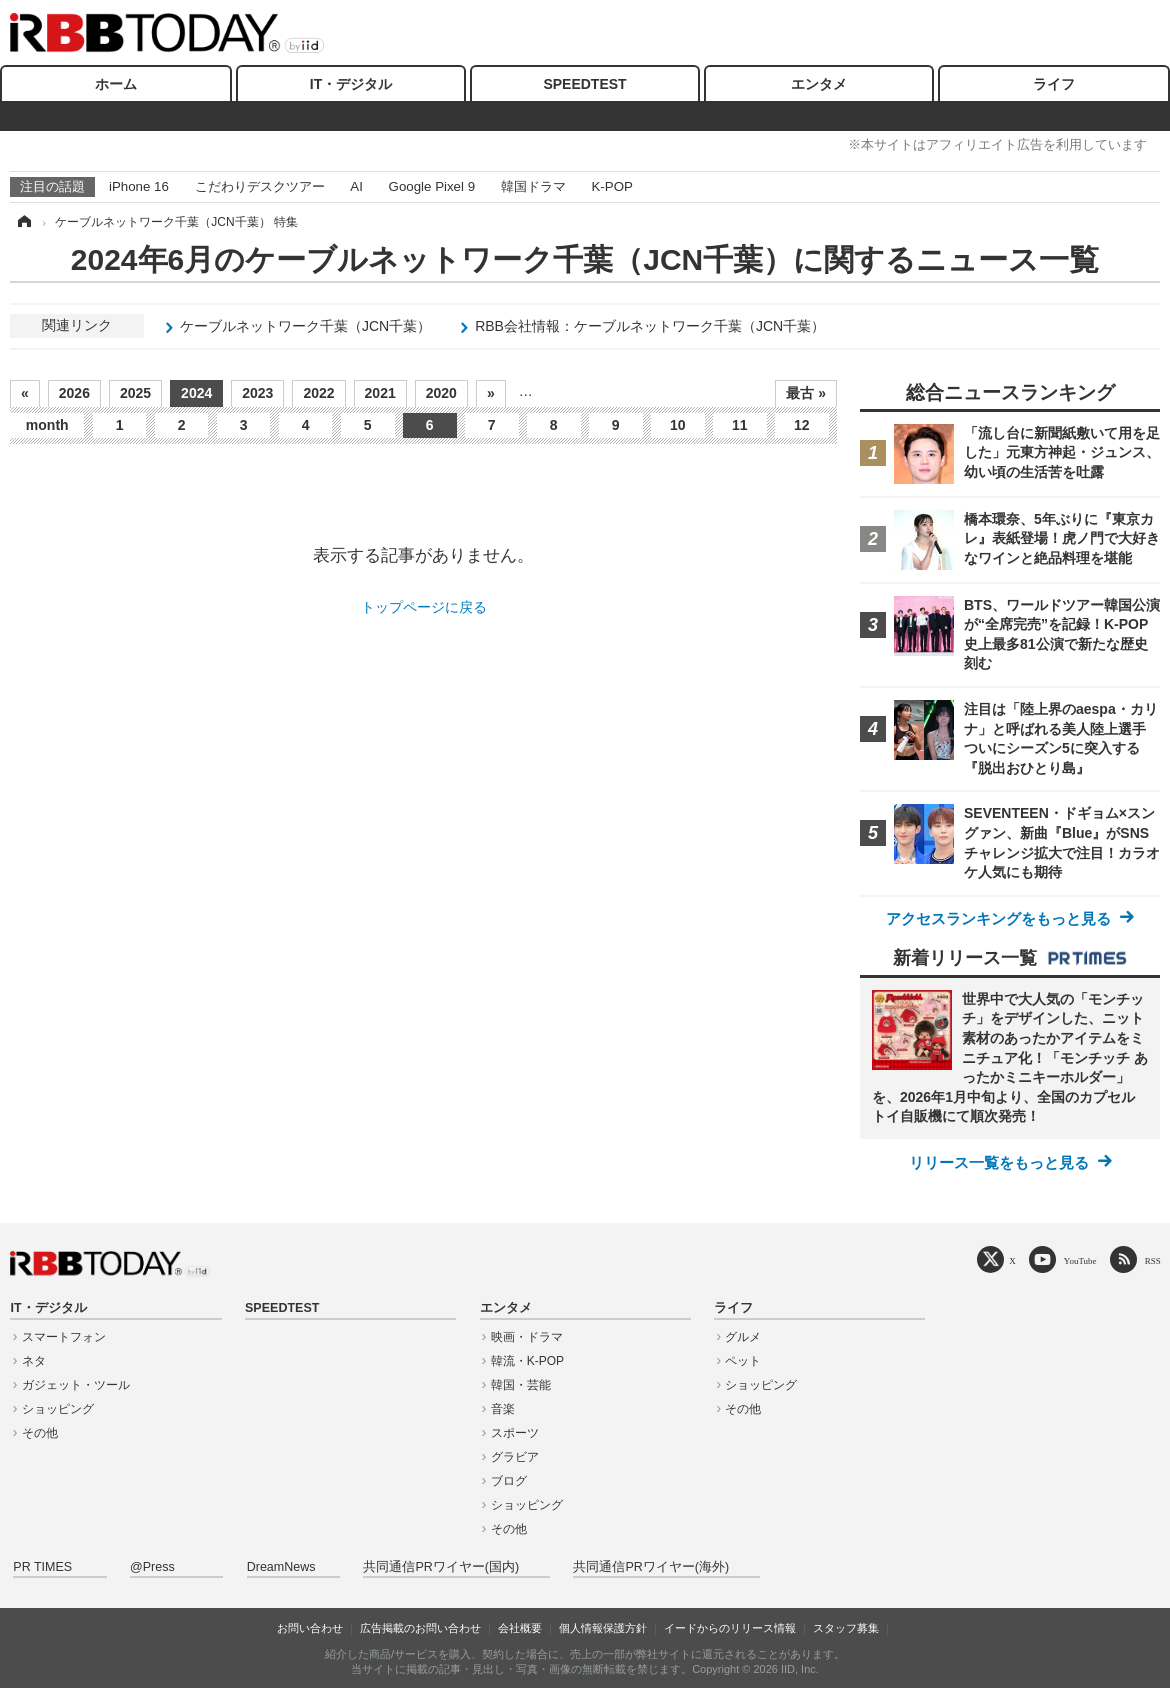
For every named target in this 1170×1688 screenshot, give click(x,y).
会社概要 (520, 1628)
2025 (135, 393)
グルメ (743, 1337)
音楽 (503, 1409)
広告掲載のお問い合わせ (420, 1628)
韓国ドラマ (533, 186)
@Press (152, 1567)
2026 (74, 393)
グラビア (515, 1457)
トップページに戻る (424, 607)
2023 (257, 393)
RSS (1153, 1260)
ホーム (116, 84)
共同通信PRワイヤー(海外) (651, 1567)
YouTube (1080, 1260)
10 (678, 425)
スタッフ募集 (846, 1628)
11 (740, 425)
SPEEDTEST (584, 84)
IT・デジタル (351, 84)
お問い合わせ (310, 1628)
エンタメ (819, 84)
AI (356, 186)
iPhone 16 (139, 186)
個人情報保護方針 (603, 1628)
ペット (743, 1361)
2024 (196, 393)
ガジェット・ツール (76, 1385)
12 (802, 425)
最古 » (806, 393)
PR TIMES (42, 1567)
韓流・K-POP (527, 1361)
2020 (441, 393)
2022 (318, 393)
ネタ (34, 1361)
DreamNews (281, 1567)
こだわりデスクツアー (260, 186)
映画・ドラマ (527, 1337)
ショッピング (58, 1409)
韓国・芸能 (521, 1385)
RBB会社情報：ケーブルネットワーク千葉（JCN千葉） (650, 326)
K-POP (611, 186)
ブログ (509, 1481)
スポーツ (515, 1433)
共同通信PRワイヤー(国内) (441, 1567)
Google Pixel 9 (432, 186)
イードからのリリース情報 (730, 1628)
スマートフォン (64, 1337)
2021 (380, 393)
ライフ (1054, 84)
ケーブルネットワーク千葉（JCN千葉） (305, 326)
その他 (40, 1433)
